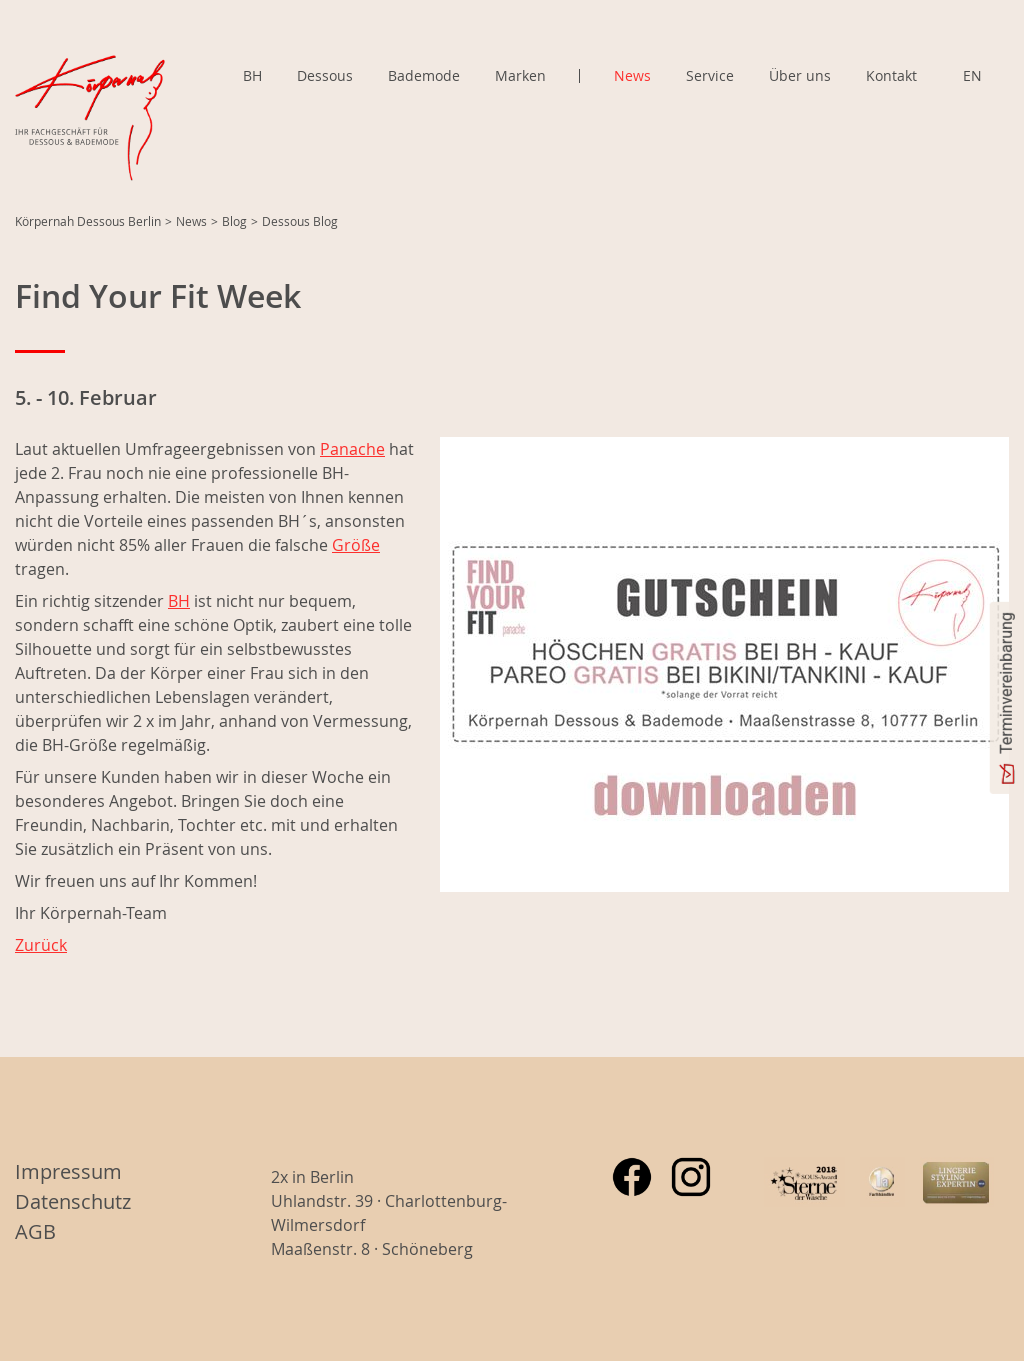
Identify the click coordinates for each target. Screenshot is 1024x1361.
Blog (234, 221)
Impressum (68, 1171)
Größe (356, 545)
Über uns (800, 75)
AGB (35, 1231)
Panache (352, 449)
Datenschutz (73, 1201)
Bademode (424, 75)
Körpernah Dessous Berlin (88, 221)
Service (710, 75)
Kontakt (891, 75)
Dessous (325, 75)
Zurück (41, 945)
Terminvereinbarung (1006, 683)
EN (972, 75)
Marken (520, 76)
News (632, 75)
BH (252, 75)
